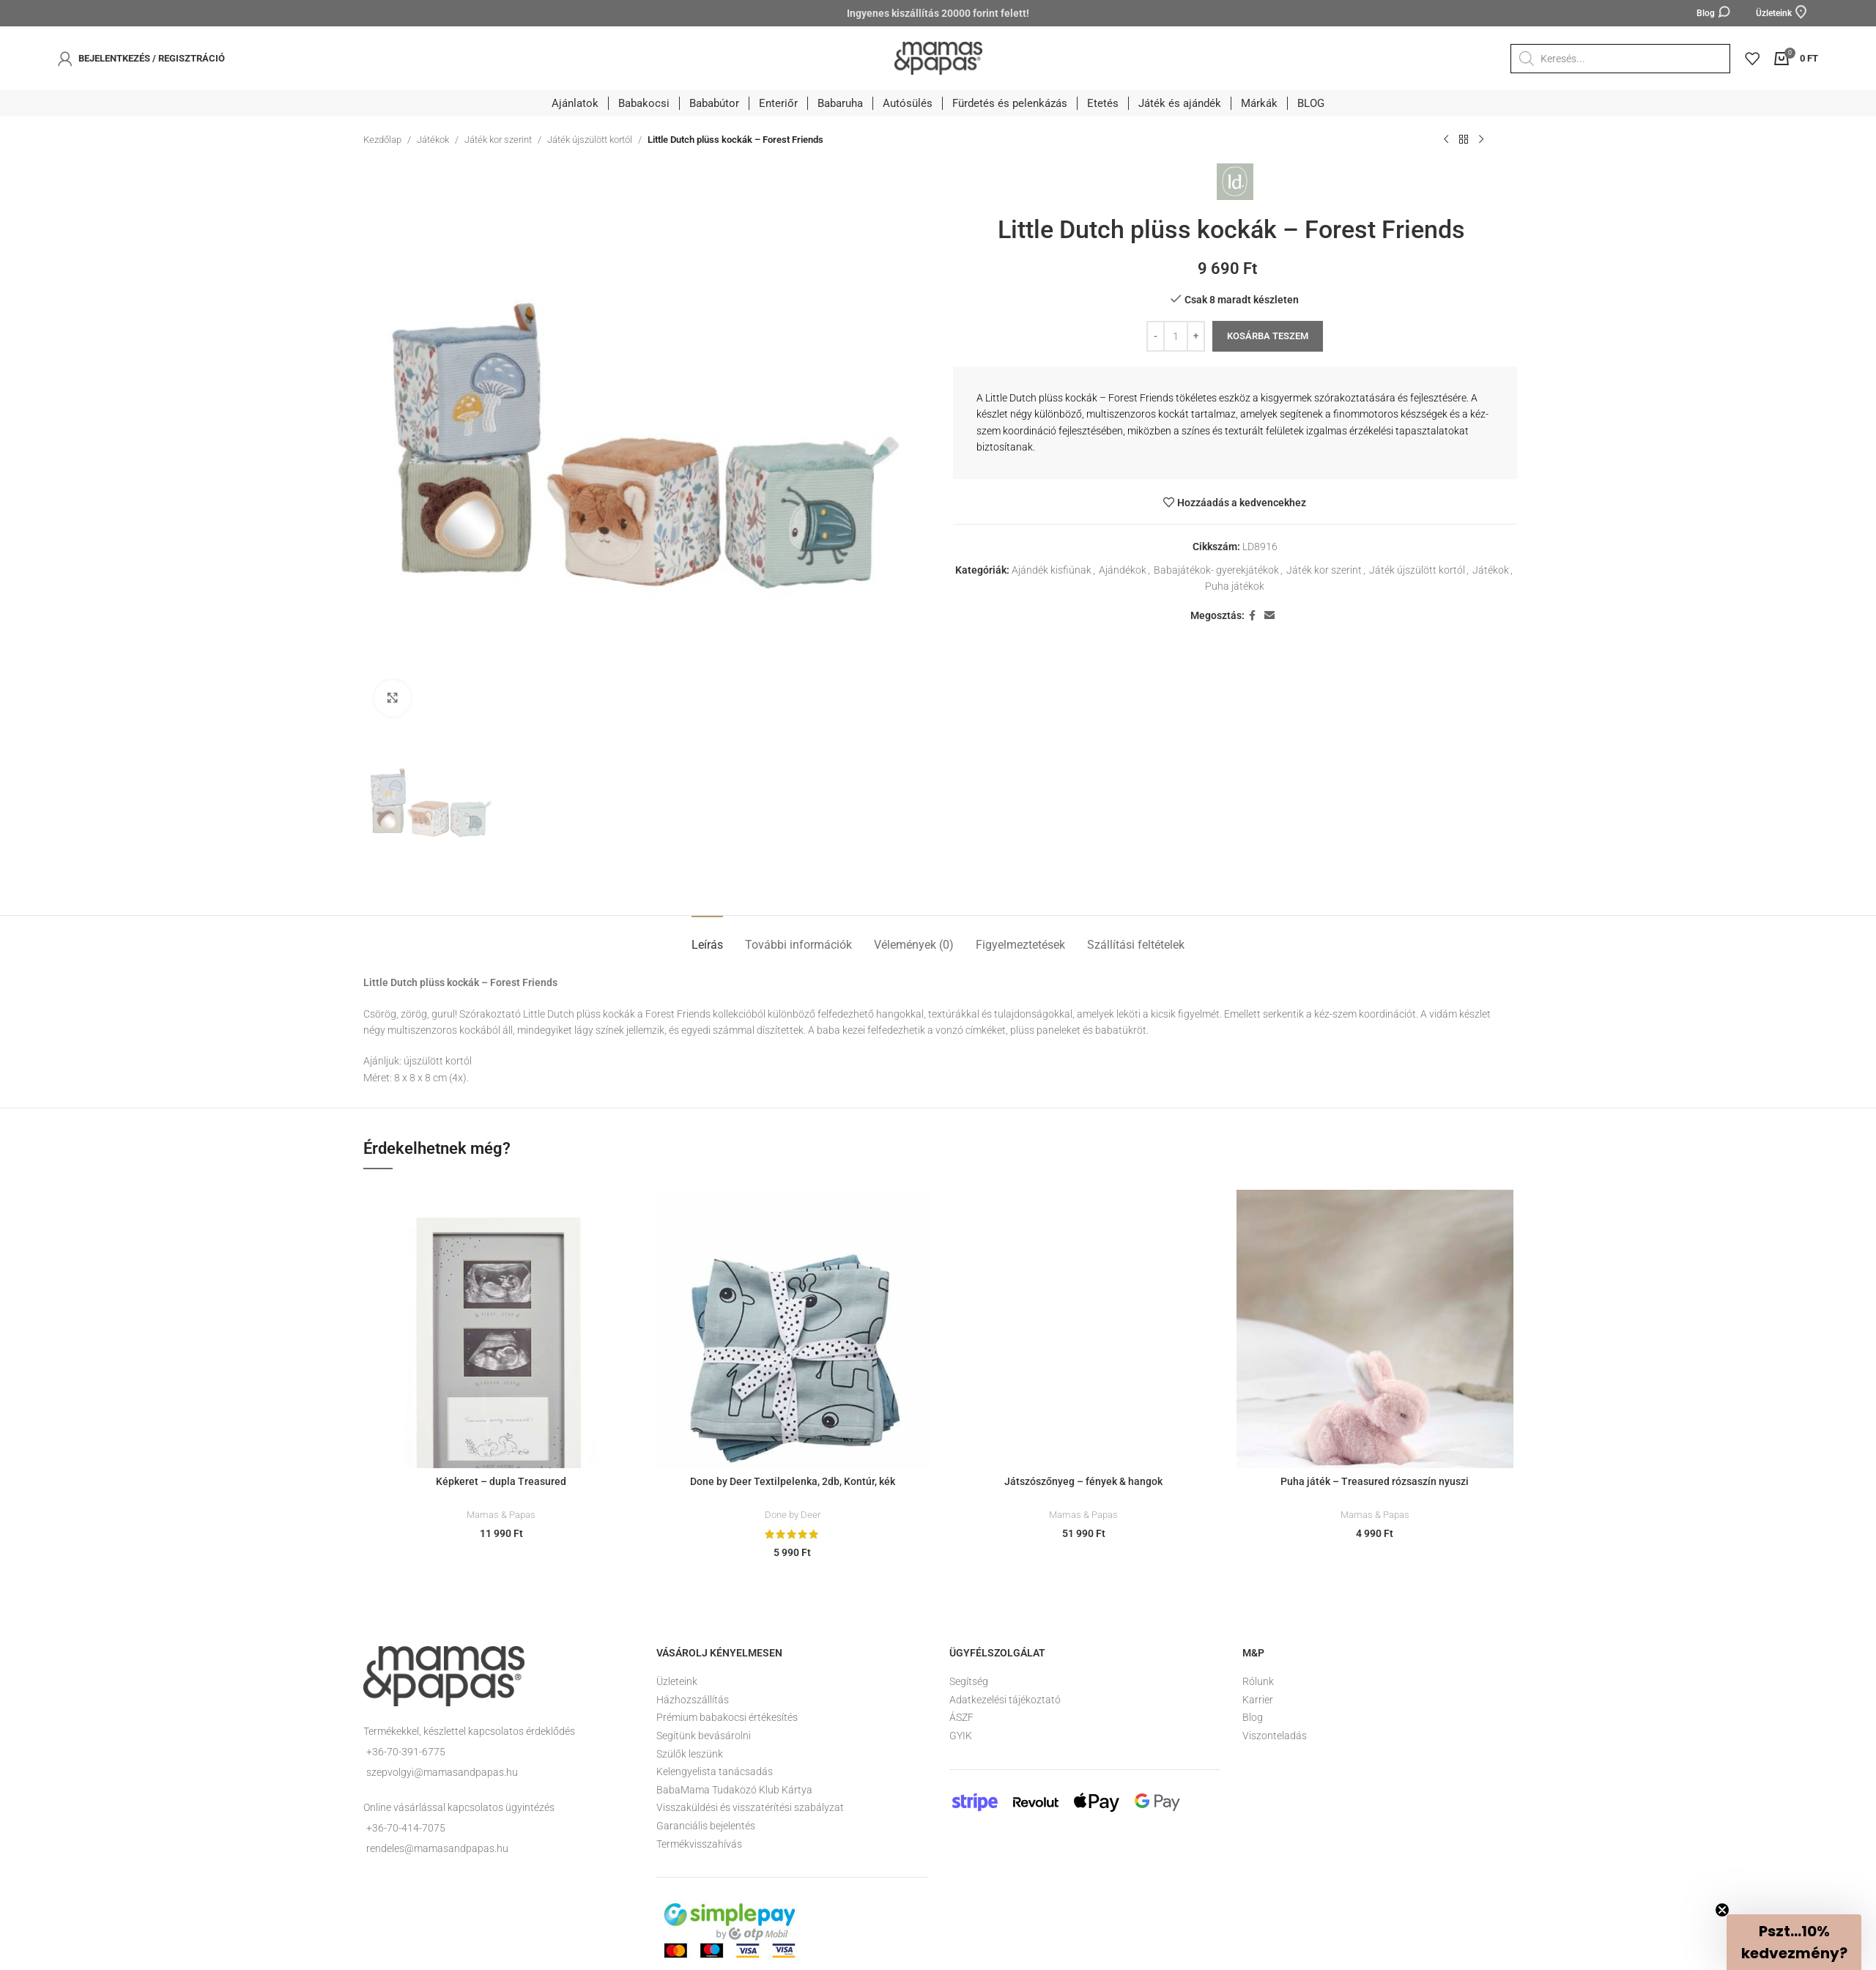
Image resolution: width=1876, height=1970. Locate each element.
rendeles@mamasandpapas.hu (437, 1848)
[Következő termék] (1481, 140)
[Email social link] (1269, 616)
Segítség (968, 1681)
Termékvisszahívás (699, 1844)
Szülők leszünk (689, 1754)
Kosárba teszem (1267, 335)
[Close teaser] (1722, 1910)
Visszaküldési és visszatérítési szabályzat (750, 1807)
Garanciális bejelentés (705, 1826)
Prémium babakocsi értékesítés (727, 1717)
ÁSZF (961, 1717)
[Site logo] (938, 57)
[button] (1794, 1942)
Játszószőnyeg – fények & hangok (1083, 1481)
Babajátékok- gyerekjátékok (1216, 570)
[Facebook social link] (1252, 616)
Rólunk (1258, 1681)
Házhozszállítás (692, 1700)
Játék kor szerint (498, 139)
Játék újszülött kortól (589, 139)
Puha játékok (1234, 586)
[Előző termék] (1446, 140)
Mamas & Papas (501, 1514)
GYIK (960, 1735)
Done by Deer (792, 1514)
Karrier (1257, 1700)
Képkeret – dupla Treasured (501, 1481)
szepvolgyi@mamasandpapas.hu (442, 1772)
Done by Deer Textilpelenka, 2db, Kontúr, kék (792, 1481)
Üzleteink (676, 1681)
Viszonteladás (1274, 1735)
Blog (1252, 1717)
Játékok (433, 139)
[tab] (707, 937)
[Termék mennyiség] (1176, 336)
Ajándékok (1122, 570)
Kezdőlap (382, 139)
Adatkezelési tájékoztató (1005, 1700)
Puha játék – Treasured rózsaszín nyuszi (1374, 1481)
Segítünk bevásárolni (703, 1735)
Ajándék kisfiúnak (1051, 570)
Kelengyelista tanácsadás (714, 1771)
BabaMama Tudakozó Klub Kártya (734, 1790)
